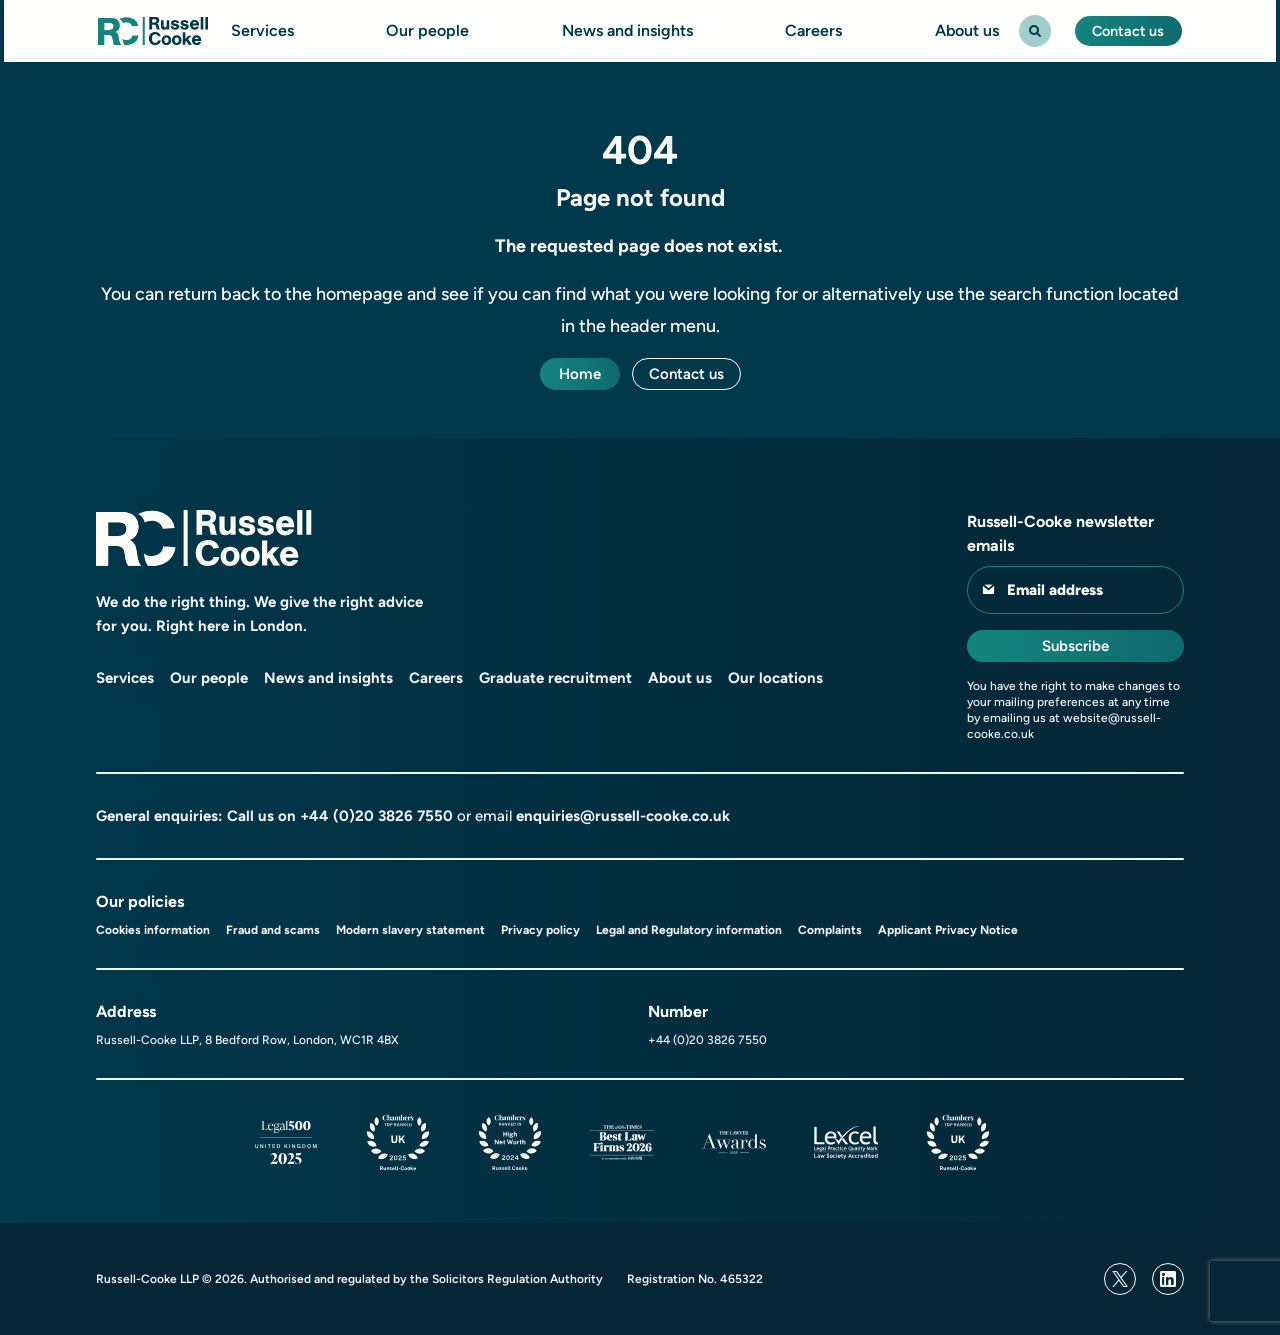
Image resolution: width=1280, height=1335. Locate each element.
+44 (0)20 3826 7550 (376, 816)
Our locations (775, 678)
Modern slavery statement (410, 930)
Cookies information (153, 930)
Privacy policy (540, 930)
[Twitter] (1120, 1279)
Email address (1055, 590)
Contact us (1127, 31)
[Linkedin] (1168, 1279)
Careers (810, 31)
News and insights (623, 31)
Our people (424, 31)
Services (259, 31)
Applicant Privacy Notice (948, 930)
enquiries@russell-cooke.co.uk (623, 816)
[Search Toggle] (1031, 31)
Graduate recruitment (555, 678)
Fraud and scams (273, 930)
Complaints (830, 930)
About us (963, 31)
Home (580, 374)
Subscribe (1075, 646)
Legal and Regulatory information (689, 930)
